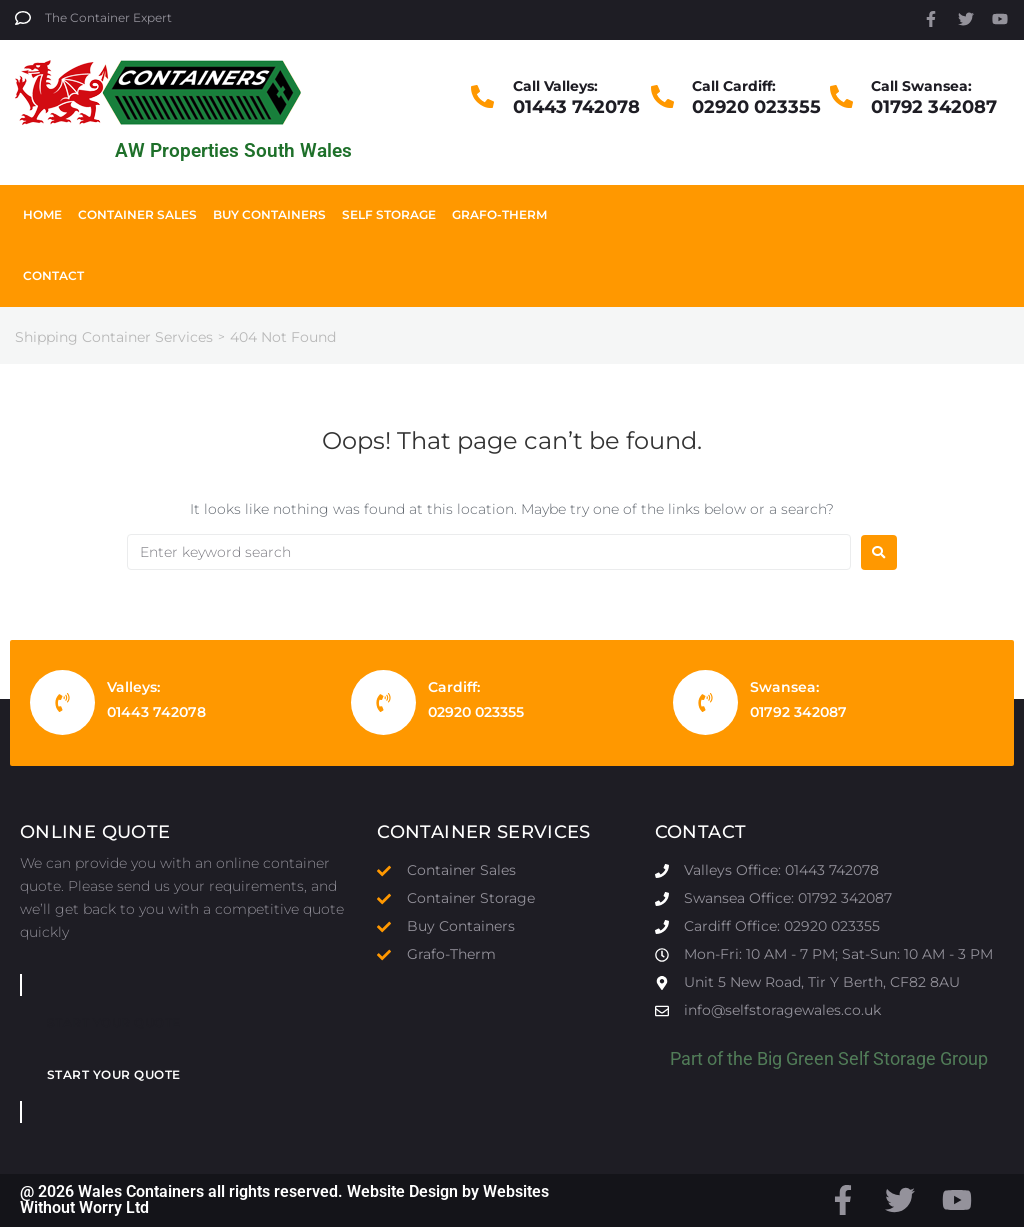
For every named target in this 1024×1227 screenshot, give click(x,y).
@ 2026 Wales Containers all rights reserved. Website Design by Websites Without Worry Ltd (284, 1199)
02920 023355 (756, 107)
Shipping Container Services (114, 337)
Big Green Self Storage (846, 1058)
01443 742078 (576, 107)
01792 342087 (934, 107)
